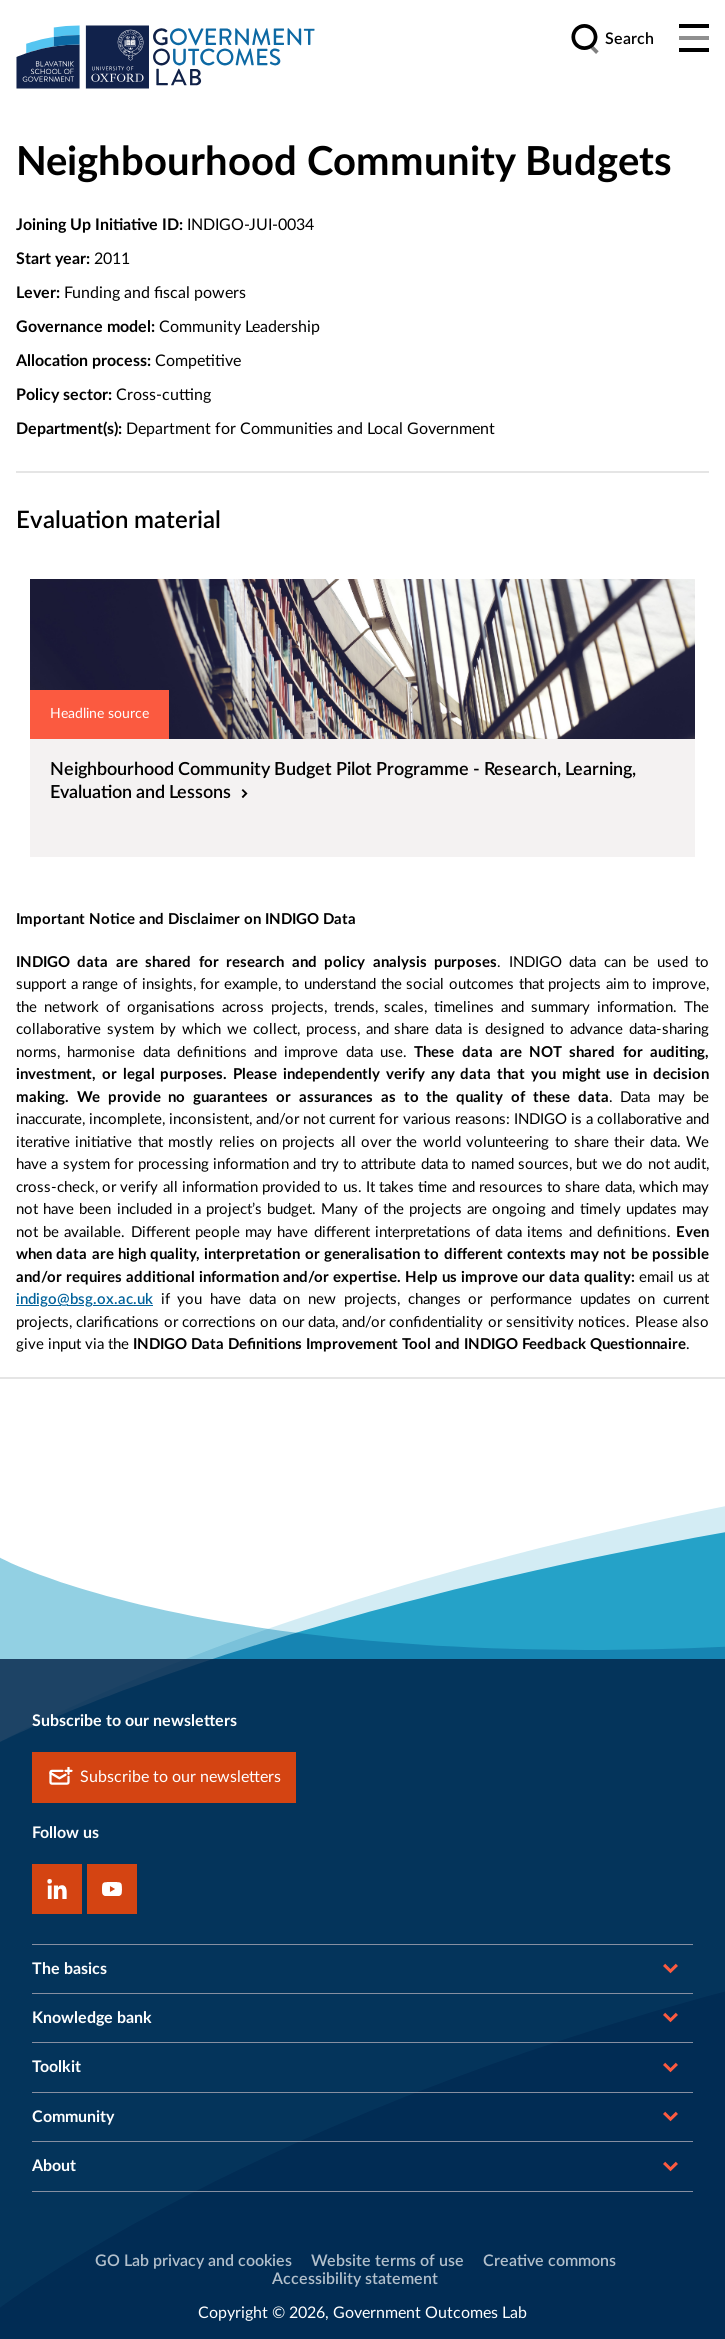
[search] (612, 39)
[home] (166, 56)
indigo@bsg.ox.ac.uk (84, 1299)
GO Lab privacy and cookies (193, 2261)
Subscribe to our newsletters (164, 1777)
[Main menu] (694, 39)
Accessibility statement (355, 2279)
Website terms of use (387, 2261)
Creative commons (549, 2261)
